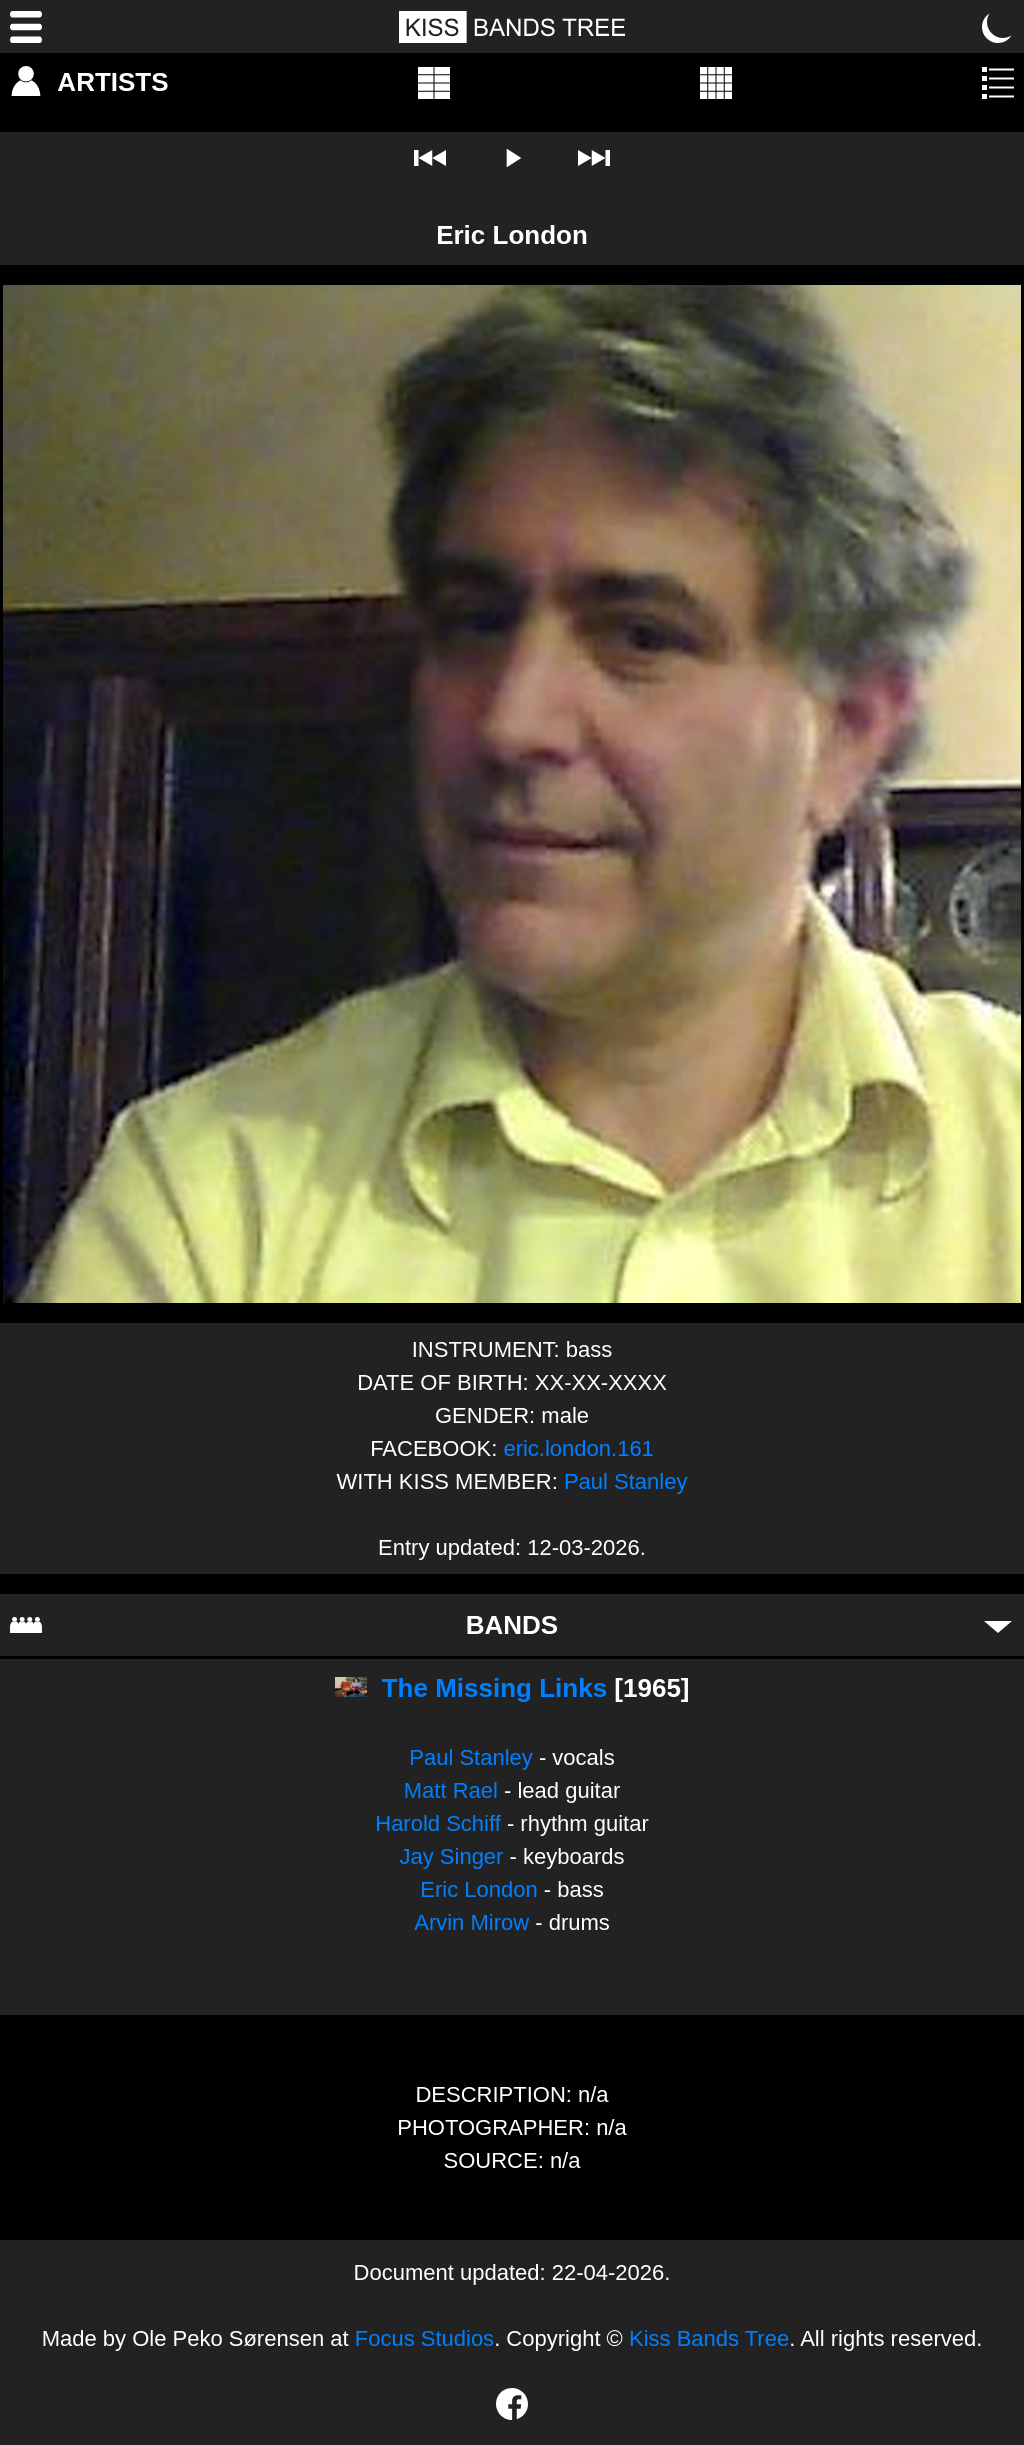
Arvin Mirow (471, 1922)
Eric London (478, 1889)
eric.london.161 (578, 1448)
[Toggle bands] (998, 1625)
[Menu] (26, 27)
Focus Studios (424, 2338)
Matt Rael (451, 1790)
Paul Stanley (626, 1481)
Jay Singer (451, 1856)
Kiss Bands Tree (709, 2338)
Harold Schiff (438, 1823)
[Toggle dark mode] (998, 27)
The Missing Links (494, 1688)
